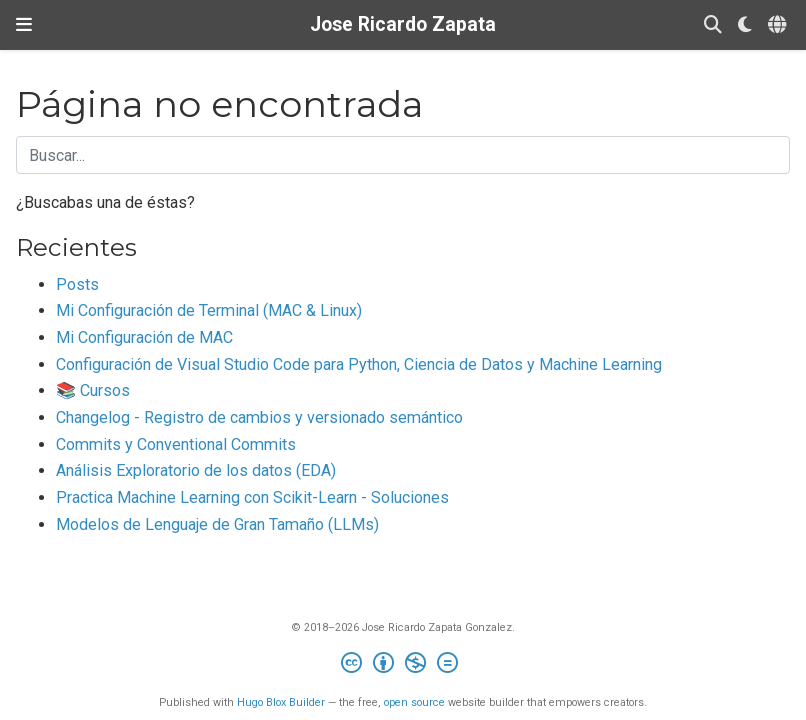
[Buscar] (713, 25)
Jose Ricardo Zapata (403, 24)
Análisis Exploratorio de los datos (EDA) (196, 470)
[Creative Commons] (403, 665)
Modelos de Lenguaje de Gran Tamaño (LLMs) (217, 524)
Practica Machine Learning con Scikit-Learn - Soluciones (252, 497)
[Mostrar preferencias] (745, 25)
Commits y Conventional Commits (176, 444)
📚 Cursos (93, 390)
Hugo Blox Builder (281, 702)
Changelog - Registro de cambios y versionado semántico (259, 417)
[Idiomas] (779, 25)
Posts (77, 284)
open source (414, 702)
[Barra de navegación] (24, 25)
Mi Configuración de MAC (144, 337)
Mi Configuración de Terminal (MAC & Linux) (209, 310)
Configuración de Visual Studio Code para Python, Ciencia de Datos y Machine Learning (359, 364)
